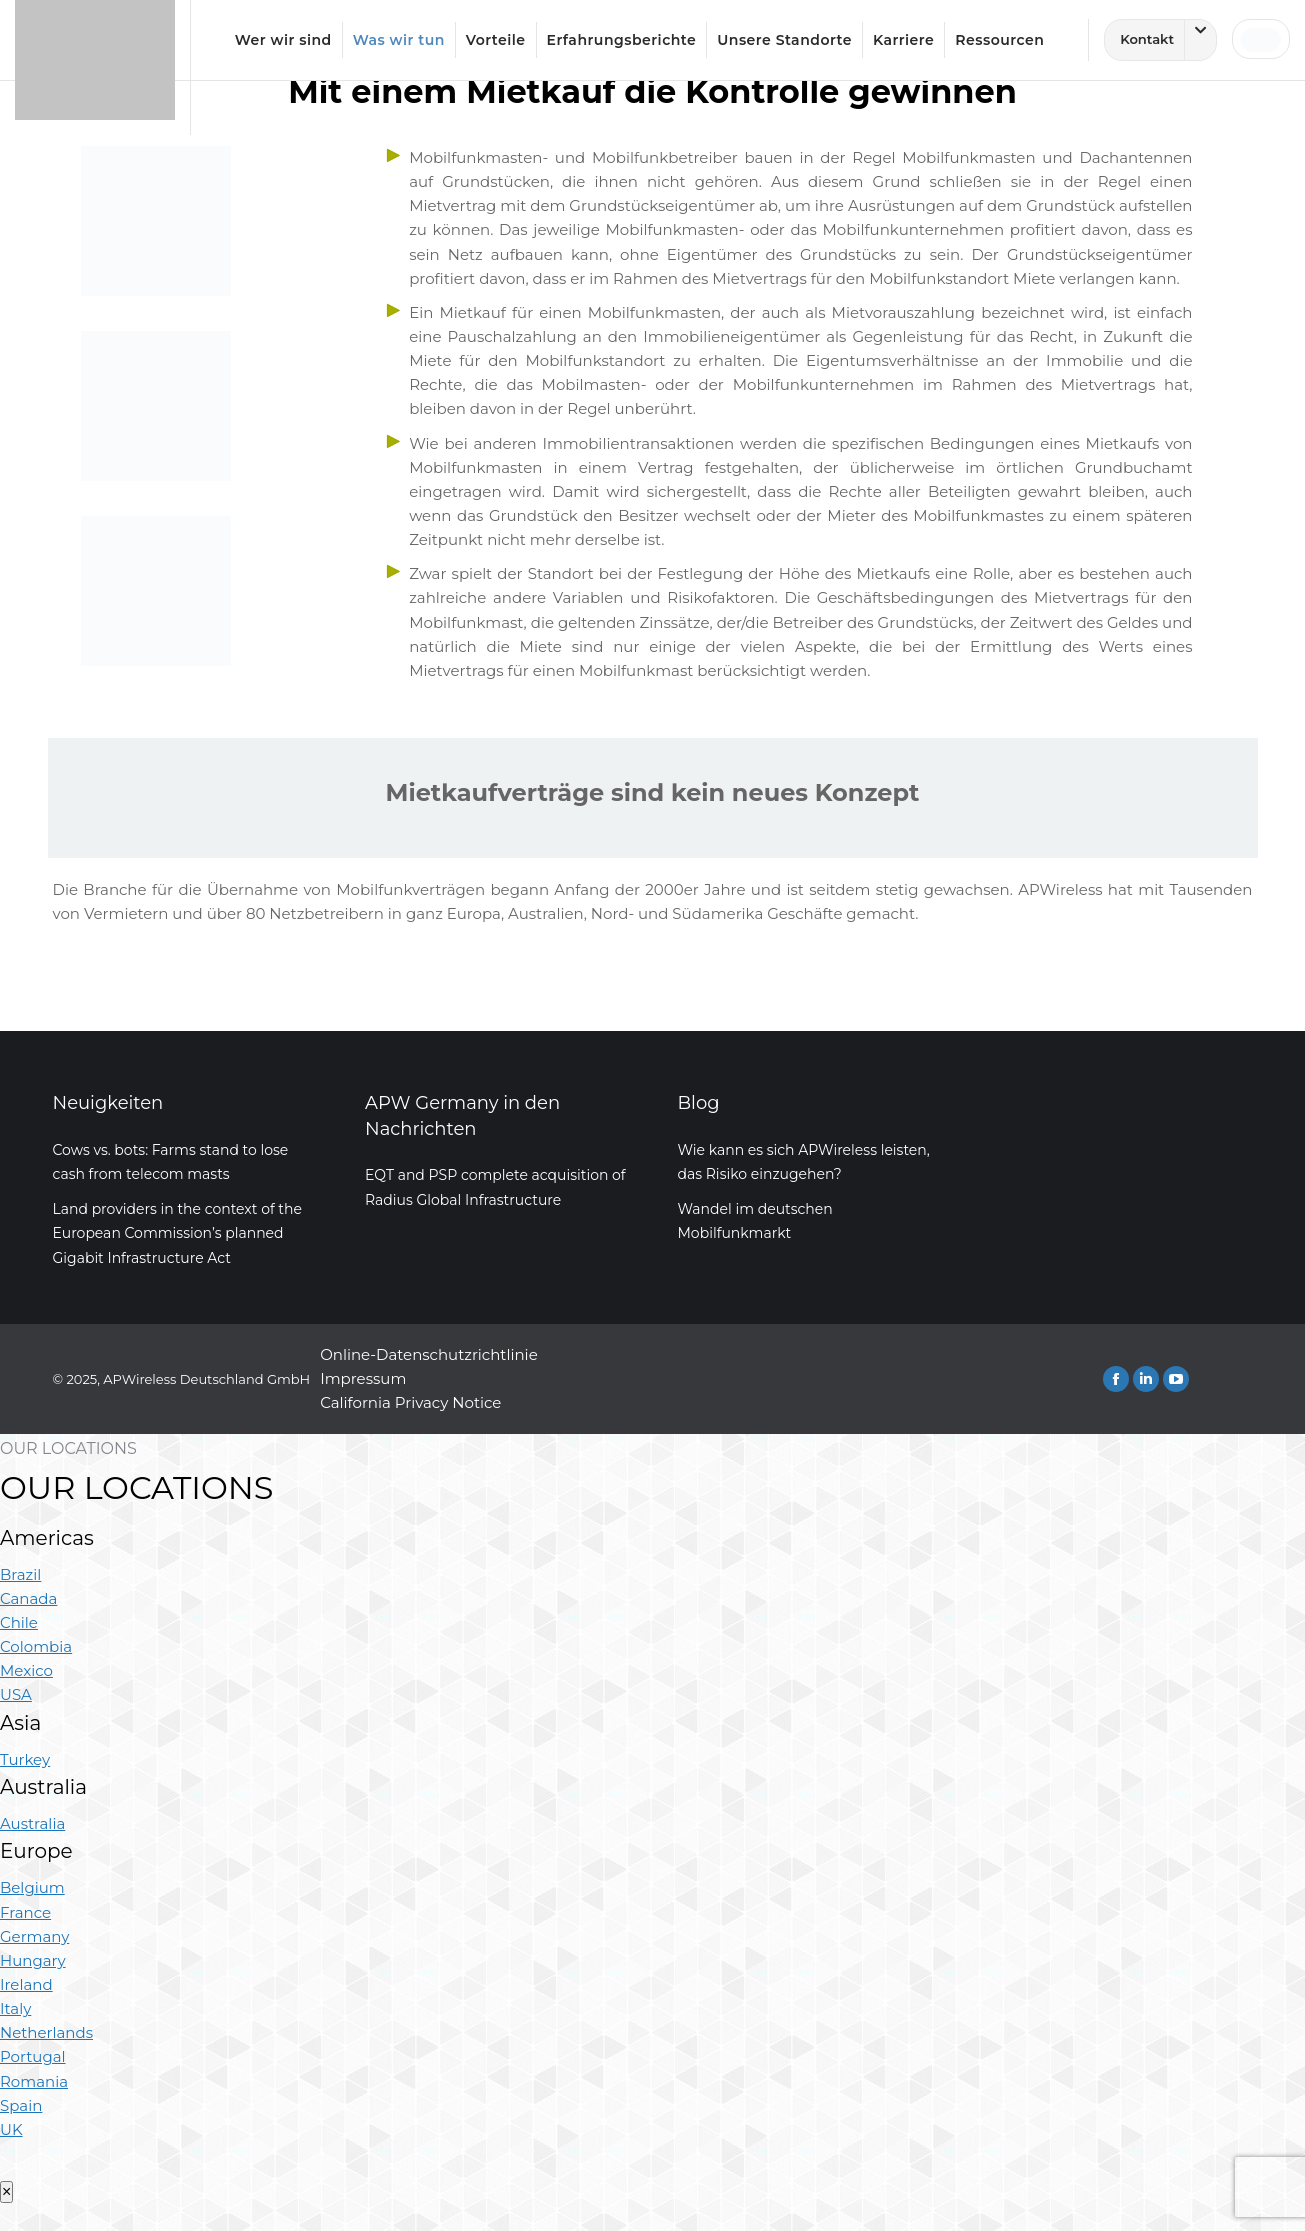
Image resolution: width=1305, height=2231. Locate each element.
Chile (19, 1622)
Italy (15, 2008)
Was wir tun (399, 40)
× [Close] (6, 2191)
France (25, 1912)
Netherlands (46, 2032)
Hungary (33, 1960)
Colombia (36, 1646)
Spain (21, 2105)
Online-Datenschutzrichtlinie (429, 1354)
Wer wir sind (283, 40)
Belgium (32, 1887)
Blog (699, 1103)
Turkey (25, 1759)
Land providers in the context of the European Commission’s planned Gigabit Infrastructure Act (177, 1233)
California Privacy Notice (410, 1402)
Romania (34, 2081)
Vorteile (496, 40)
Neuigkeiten (108, 1103)
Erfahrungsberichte (622, 40)
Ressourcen (999, 40)
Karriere (903, 40)
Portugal (33, 2056)
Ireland (26, 1984)
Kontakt (1168, 40)
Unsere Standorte (784, 40)
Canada (28, 1598)
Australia (32, 1823)
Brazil (20, 1574)
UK (11, 2129)
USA (16, 1694)
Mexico (26, 1670)
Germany (34, 1936)
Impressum (363, 1378)
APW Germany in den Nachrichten (462, 1115)
